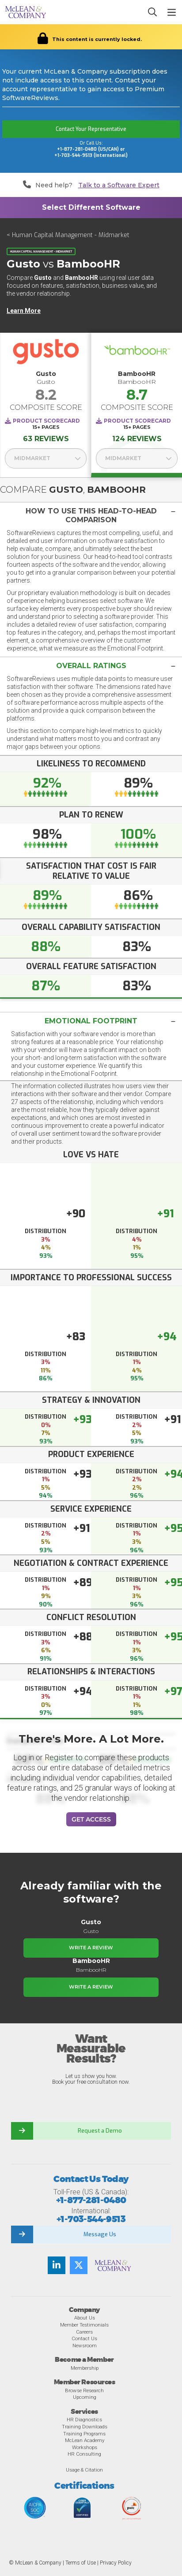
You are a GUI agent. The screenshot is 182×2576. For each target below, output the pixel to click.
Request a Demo (100, 2130)
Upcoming (84, 2397)
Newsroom (84, 2345)
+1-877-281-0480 (91, 2200)
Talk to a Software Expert (118, 185)
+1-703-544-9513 (91, 2219)
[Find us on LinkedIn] (56, 2265)
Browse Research (84, 2390)
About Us (84, 2318)
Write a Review (91, 1947)
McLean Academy (84, 2440)
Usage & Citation (84, 2470)
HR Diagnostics (84, 2419)
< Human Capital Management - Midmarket (68, 235)
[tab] (91, 515)
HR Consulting (84, 2454)
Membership (85, 2368)
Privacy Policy (116, 2563)
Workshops (84, 2447)
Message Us (99, 2234)
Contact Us (84, 2338)
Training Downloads (84, 2427)
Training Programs (84, 2434)
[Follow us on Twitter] (78, 2265)
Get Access (91, 1819)
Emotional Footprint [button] (91, 1021)
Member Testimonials (84, 2325)
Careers (84, 2332)
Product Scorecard (46, 420)
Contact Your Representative (91, 129)
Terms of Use (80, 2563)
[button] (91, 515)
